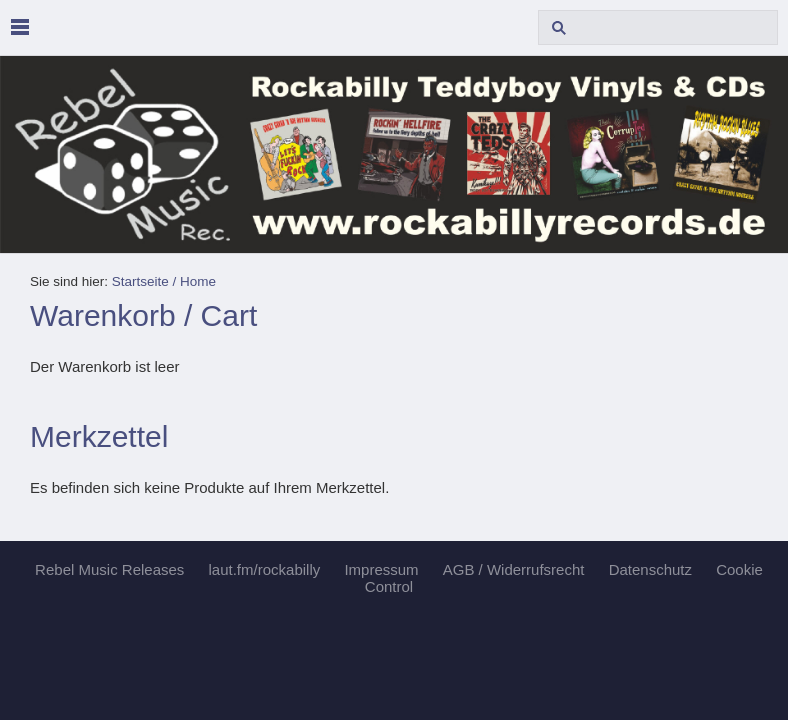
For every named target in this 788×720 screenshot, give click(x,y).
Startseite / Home (164, 281)
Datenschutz (650, 569)
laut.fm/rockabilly (265, 569)
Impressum (381, 569)
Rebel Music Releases (109, 569)
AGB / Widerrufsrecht (514, 569)
